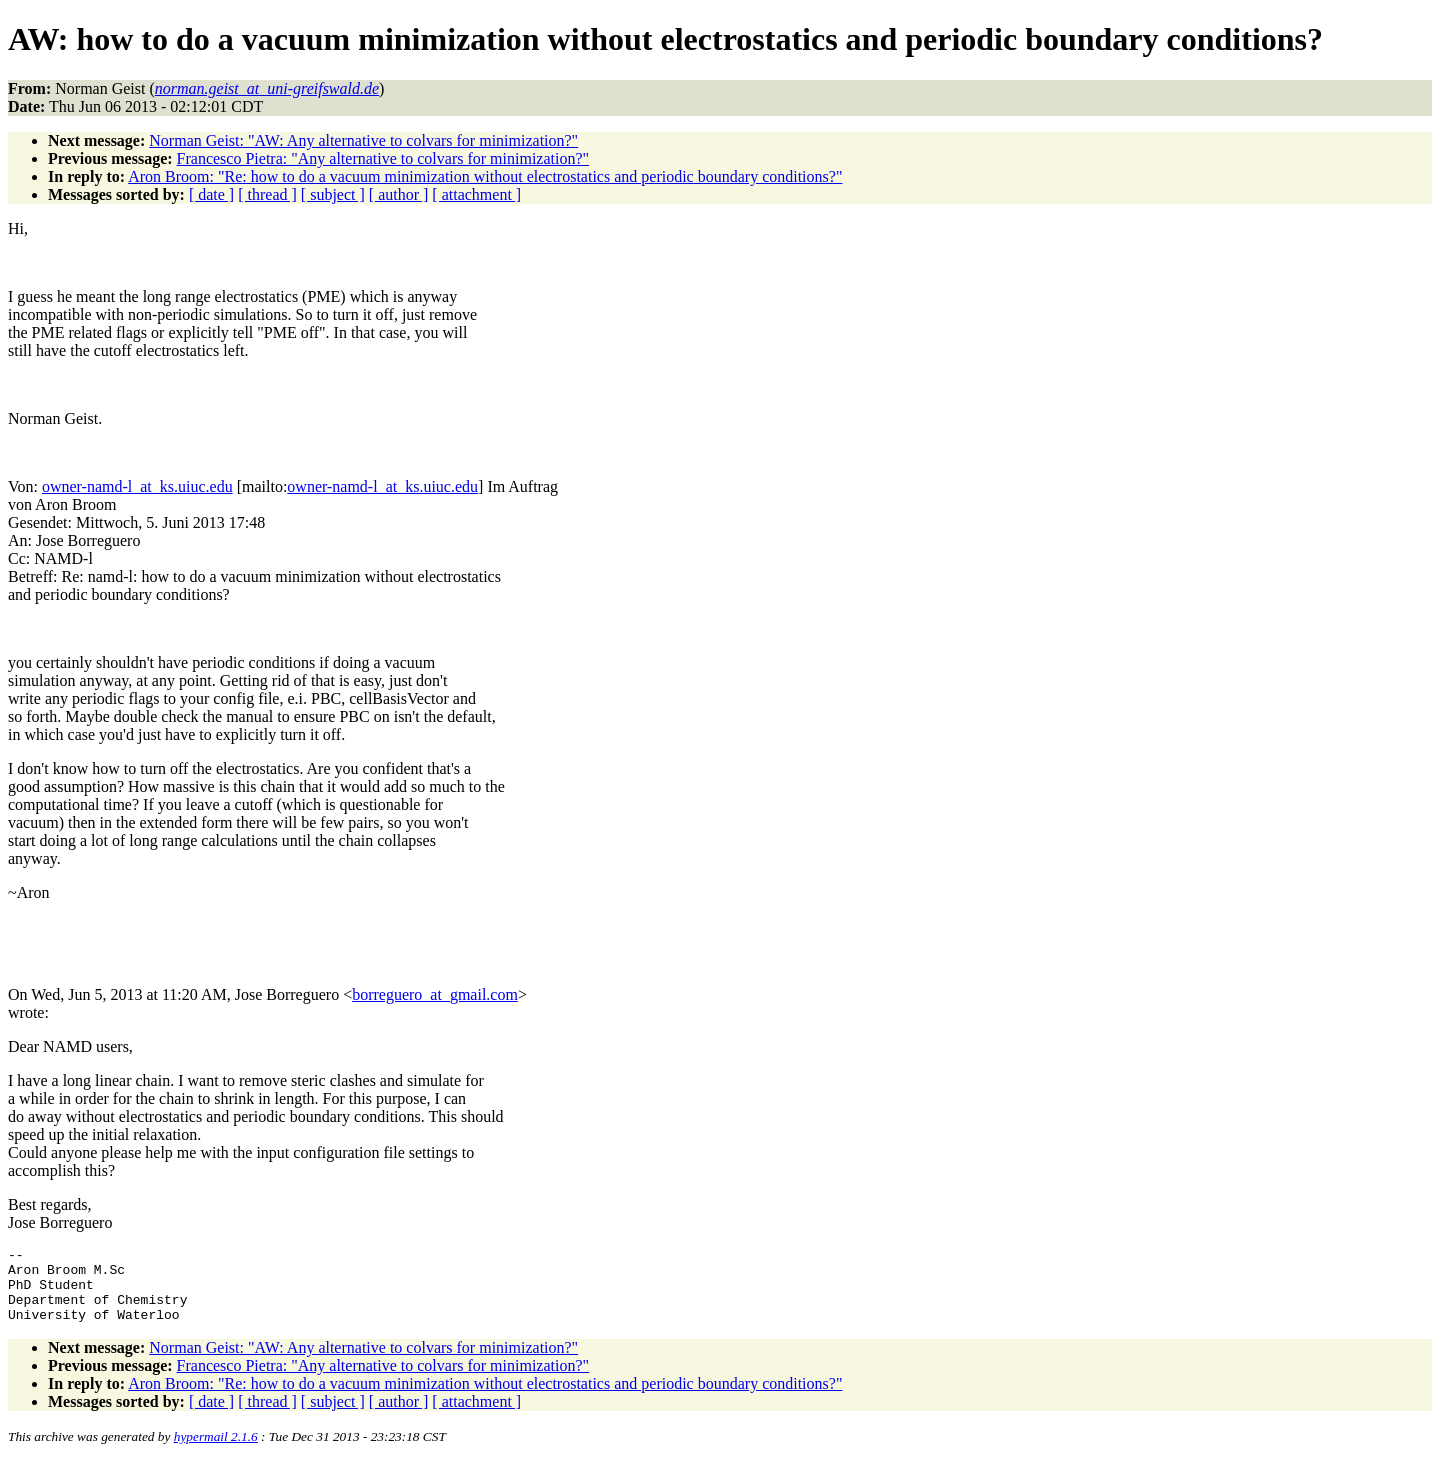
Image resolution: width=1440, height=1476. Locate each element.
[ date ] (211, 194)
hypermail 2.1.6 (216, 1451)
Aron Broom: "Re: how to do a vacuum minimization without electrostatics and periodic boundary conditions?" (485, 176)
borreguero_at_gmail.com (435, 994)
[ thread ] (267, 194)
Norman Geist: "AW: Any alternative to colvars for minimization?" (363, 140)
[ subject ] (333, 194)
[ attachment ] (476, 194)
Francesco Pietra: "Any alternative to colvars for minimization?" (383, 158)
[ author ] (399, 194)
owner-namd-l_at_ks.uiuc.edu (137, 486)
